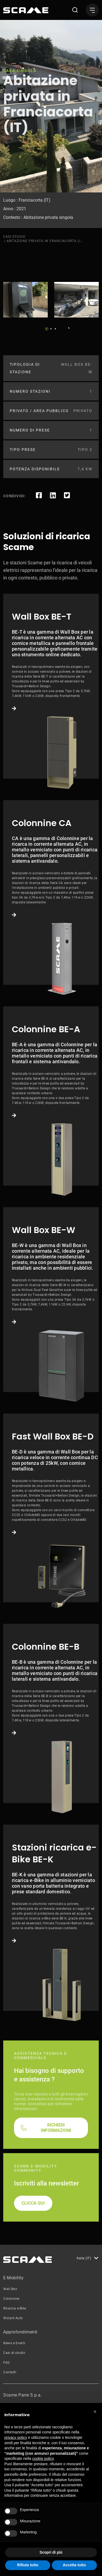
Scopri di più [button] (51, 2552)
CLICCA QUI (33, 2203)
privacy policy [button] (15, 2437)
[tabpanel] (25, 299)
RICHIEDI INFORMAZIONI (56, 2127)
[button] (95, 2411)
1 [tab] (46, 328)
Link (51, 686)
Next (67, 327)
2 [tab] (51, 328)
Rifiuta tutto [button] (27, 2565)
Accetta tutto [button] (74, 2565)
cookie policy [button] (43, 2458)
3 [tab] (55, 328)
